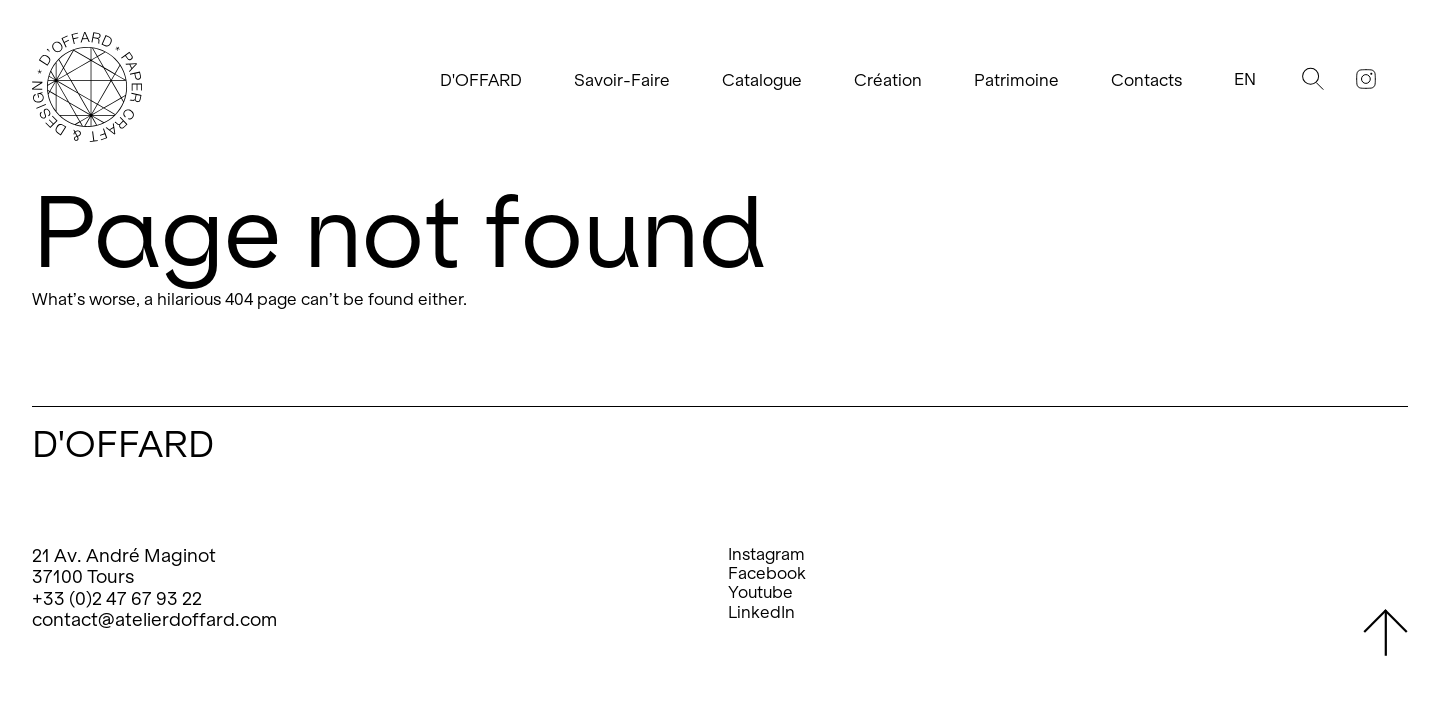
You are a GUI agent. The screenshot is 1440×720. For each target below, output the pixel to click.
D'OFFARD (481, 80)
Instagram (766, 554)
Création (888, 80)
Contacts (1146, 80)
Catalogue (762, 80)
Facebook (767, 573)
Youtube (760, 592)
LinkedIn (761, 612)
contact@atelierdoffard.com (154, 619)
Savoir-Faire (622, 80)
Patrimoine (1016, 80)
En (1245, 79)
